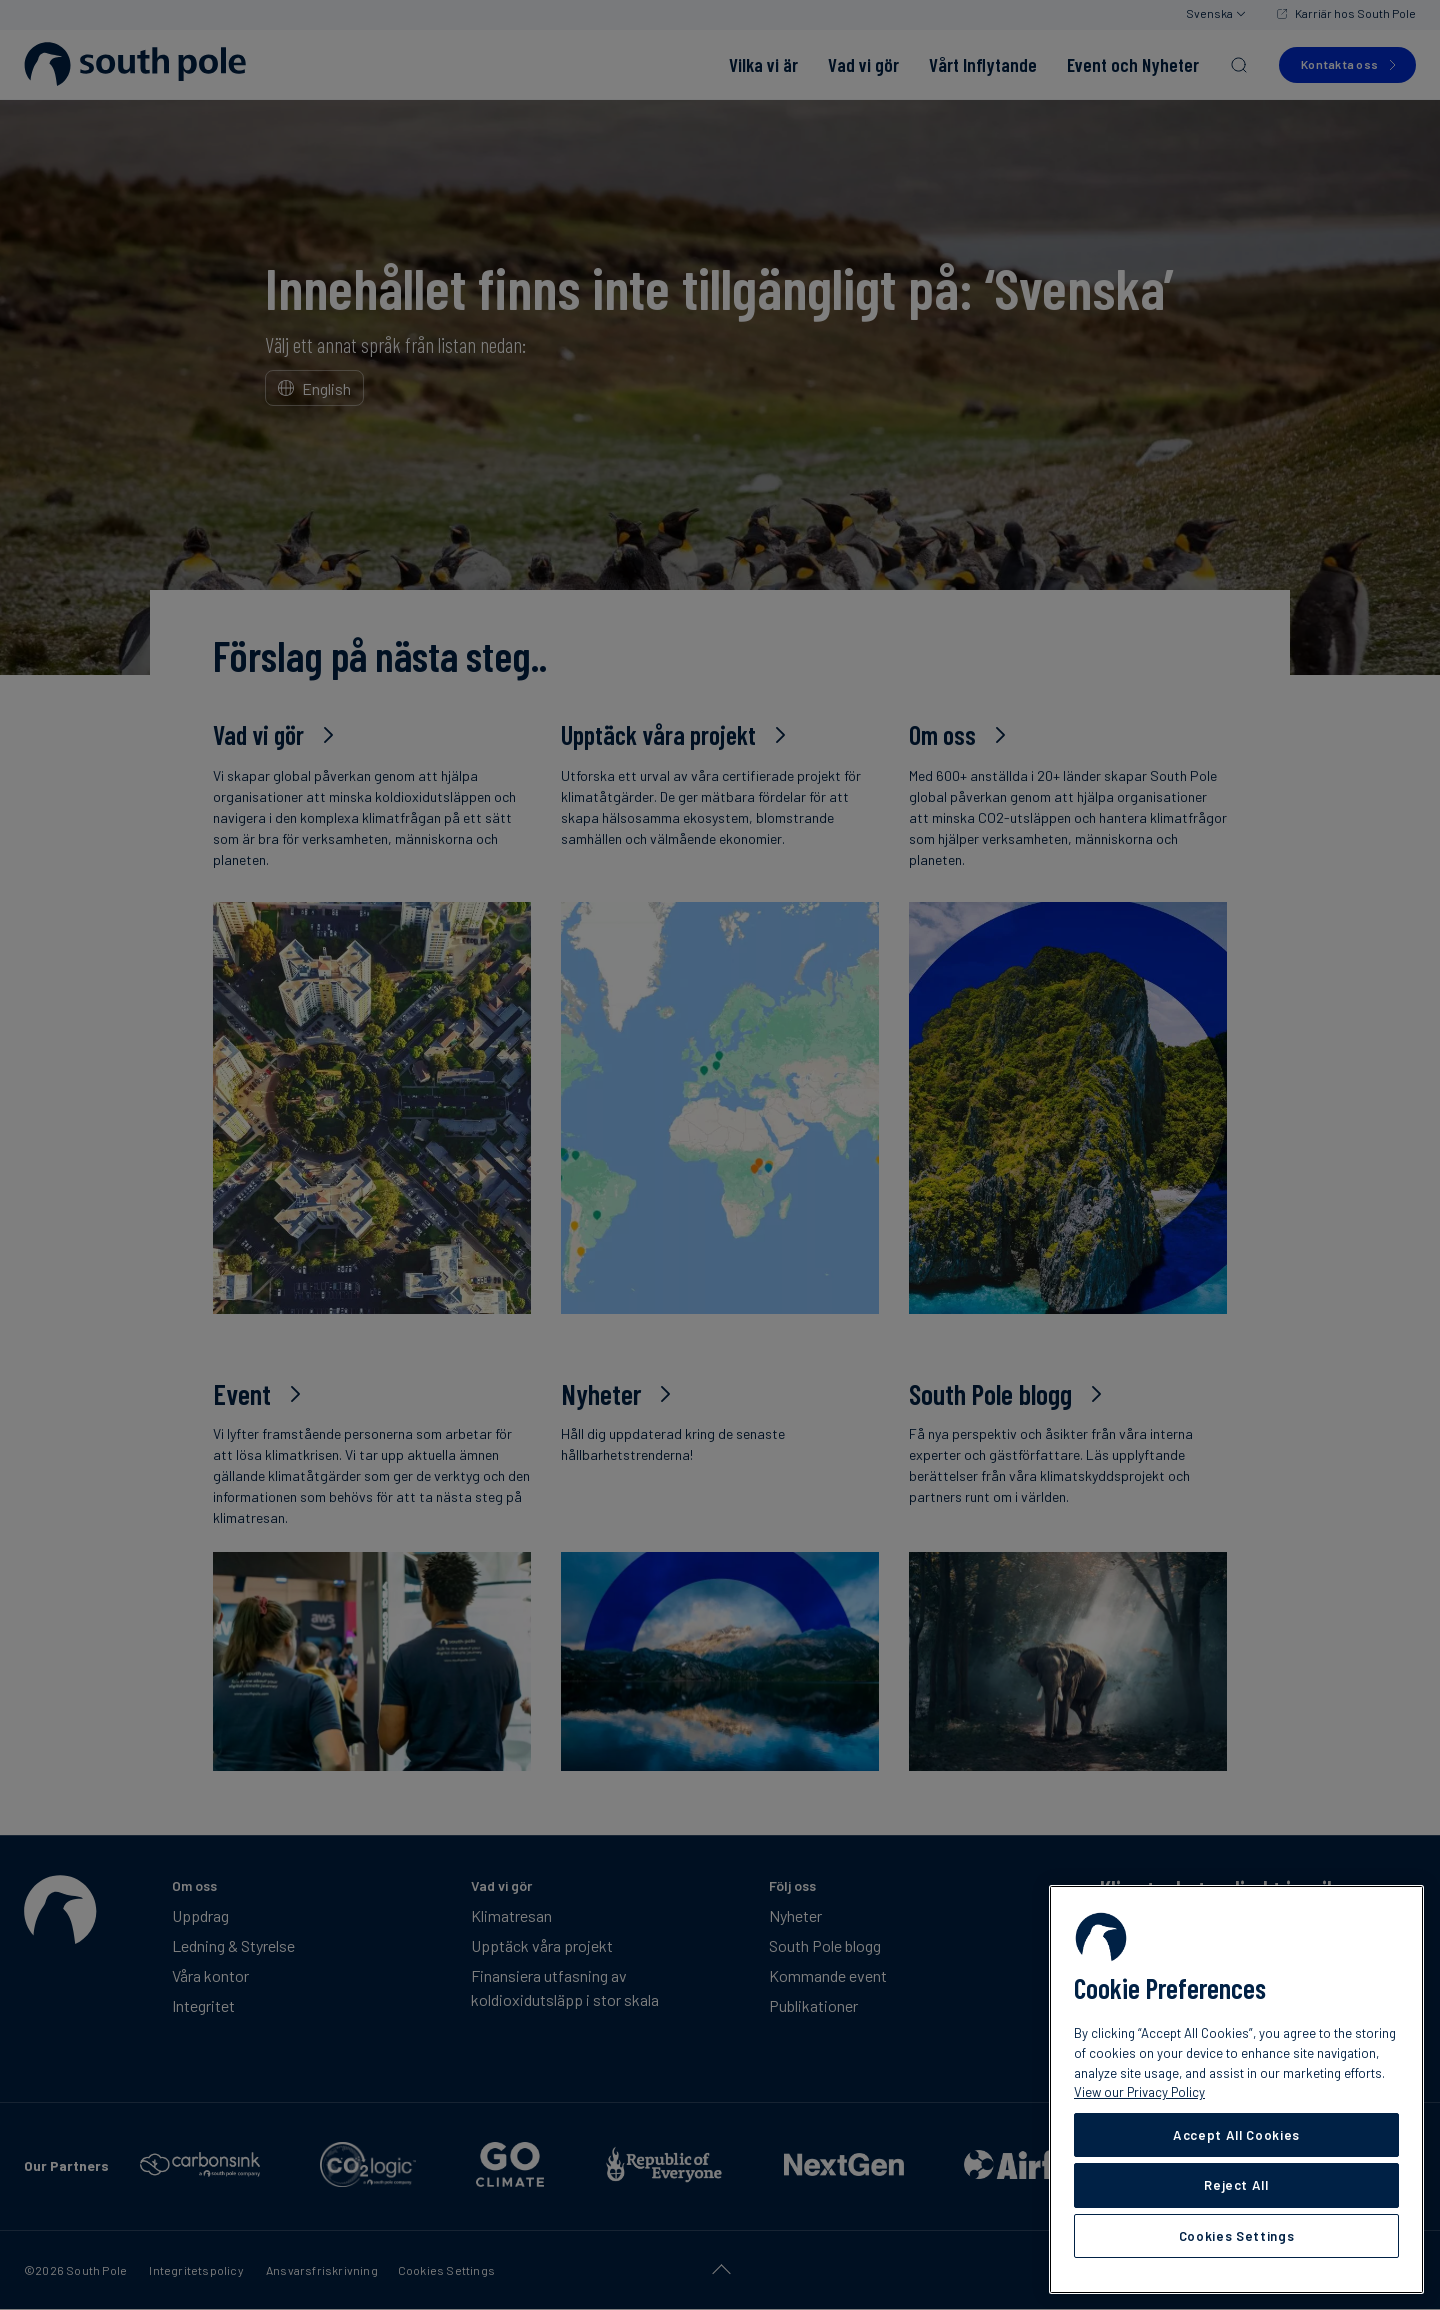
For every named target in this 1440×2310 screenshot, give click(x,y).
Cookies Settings (1237, 2236)
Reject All (1236, 2185)
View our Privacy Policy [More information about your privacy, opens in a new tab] (1139, 2092)
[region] (1236, 2089)
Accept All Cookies (1236, 2135)
